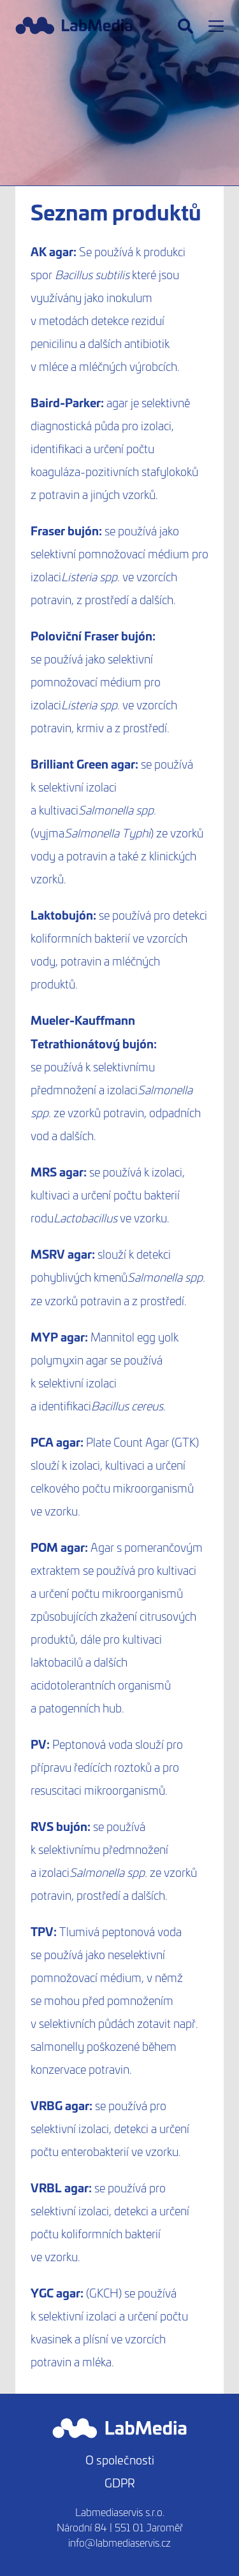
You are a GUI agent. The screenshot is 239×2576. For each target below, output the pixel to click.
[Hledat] (185, 26)
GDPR (120, 2483)
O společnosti (119, 2460)
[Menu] (216, 26)
